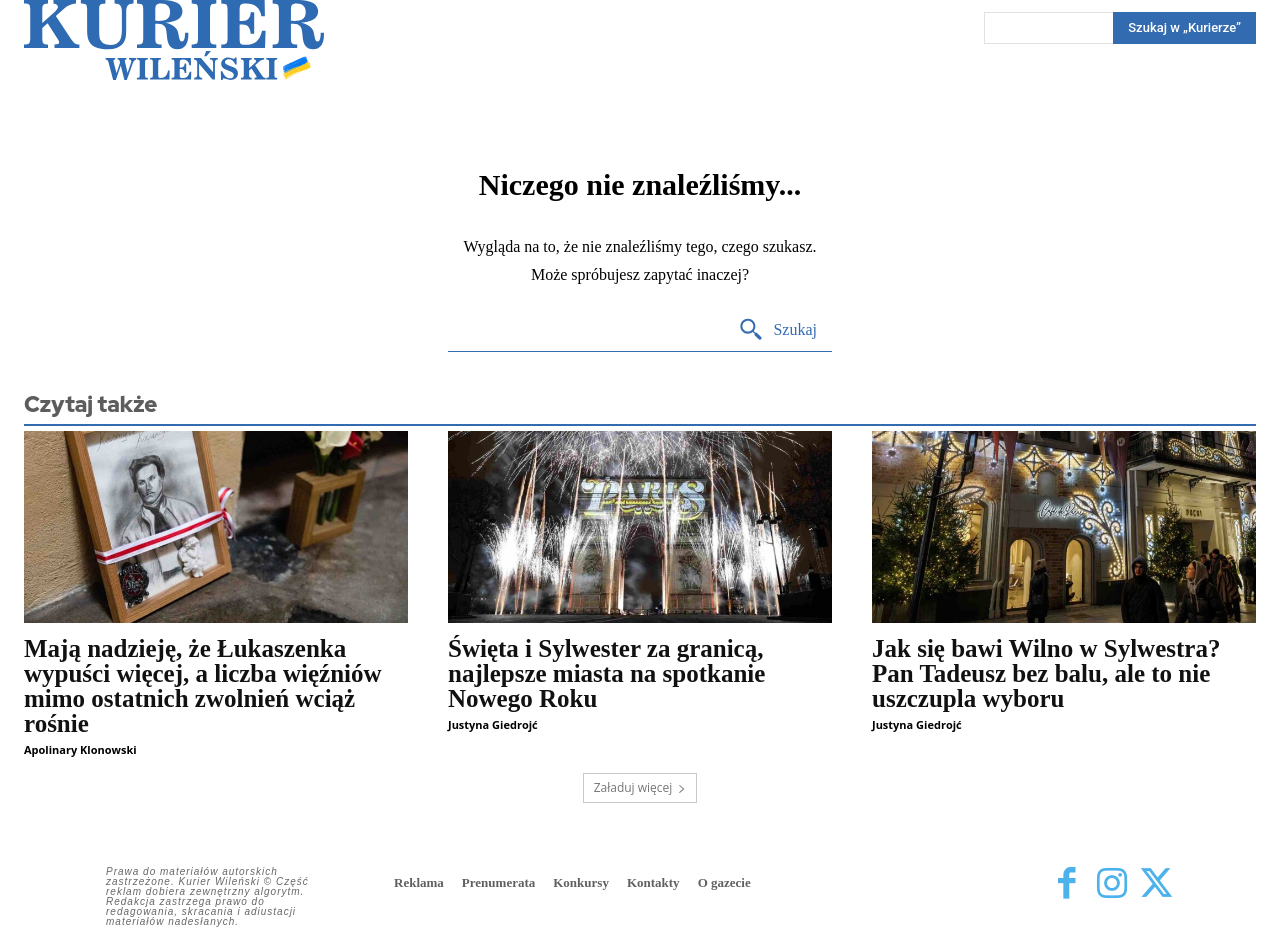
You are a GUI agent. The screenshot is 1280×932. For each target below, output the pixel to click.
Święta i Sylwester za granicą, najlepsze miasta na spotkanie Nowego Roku (606, 673)
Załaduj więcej (640, 787)
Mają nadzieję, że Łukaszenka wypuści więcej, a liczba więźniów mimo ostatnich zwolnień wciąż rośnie (203, 686)
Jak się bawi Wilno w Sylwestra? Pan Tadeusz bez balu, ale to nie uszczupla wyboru (1046, 673)
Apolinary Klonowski (80, 749)
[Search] (1184, 28)
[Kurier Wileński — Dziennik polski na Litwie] (174, 40)
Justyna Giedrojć (493, 724)
